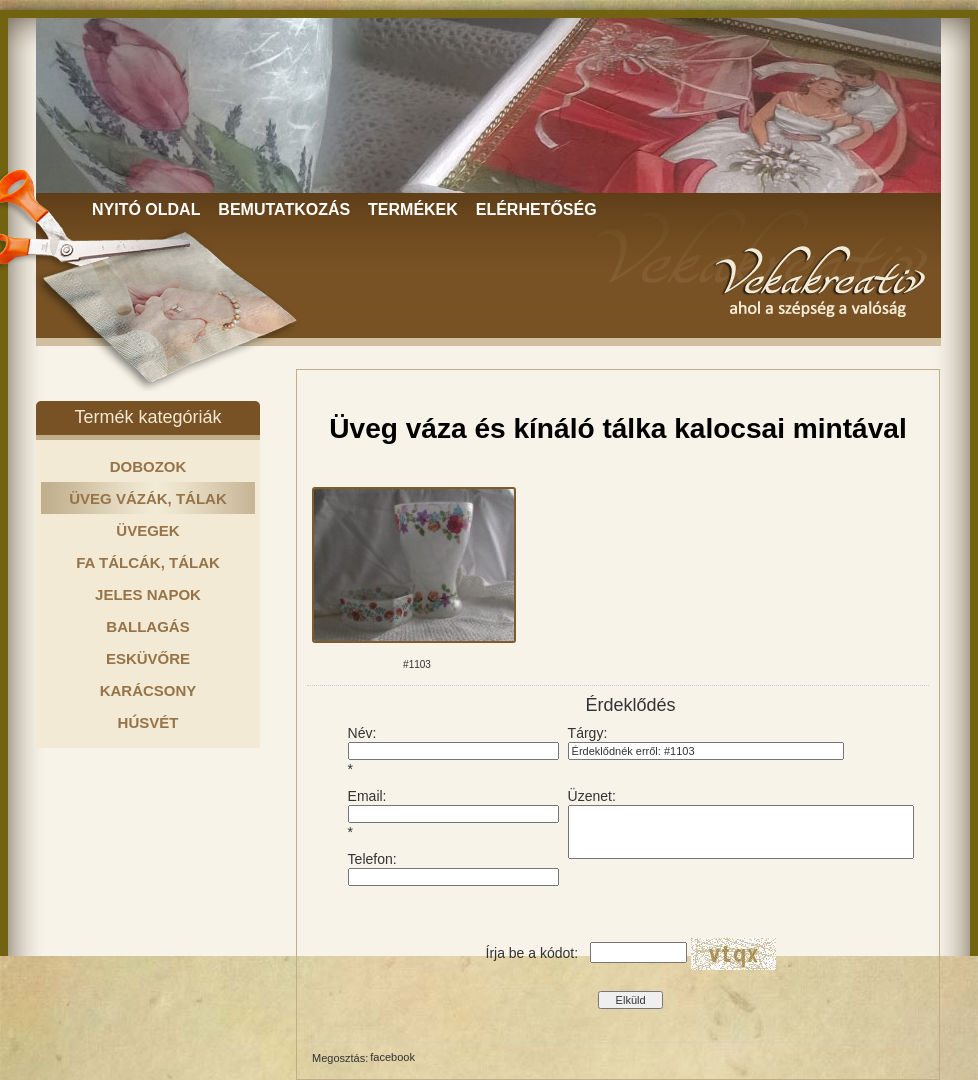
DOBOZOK (148, 466)
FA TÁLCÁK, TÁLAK (148, 562)
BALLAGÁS (147, 626)
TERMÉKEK (413, 209)
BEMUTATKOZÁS (284, 209)
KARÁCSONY (148, 690)
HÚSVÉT (148, 722)
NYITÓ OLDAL (146, 209)
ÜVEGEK (147, 530)
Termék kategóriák (147, 417)
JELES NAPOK (148, 594)
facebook (392, 1057)
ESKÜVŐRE (148, 658)
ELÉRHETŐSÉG (536, 209)
